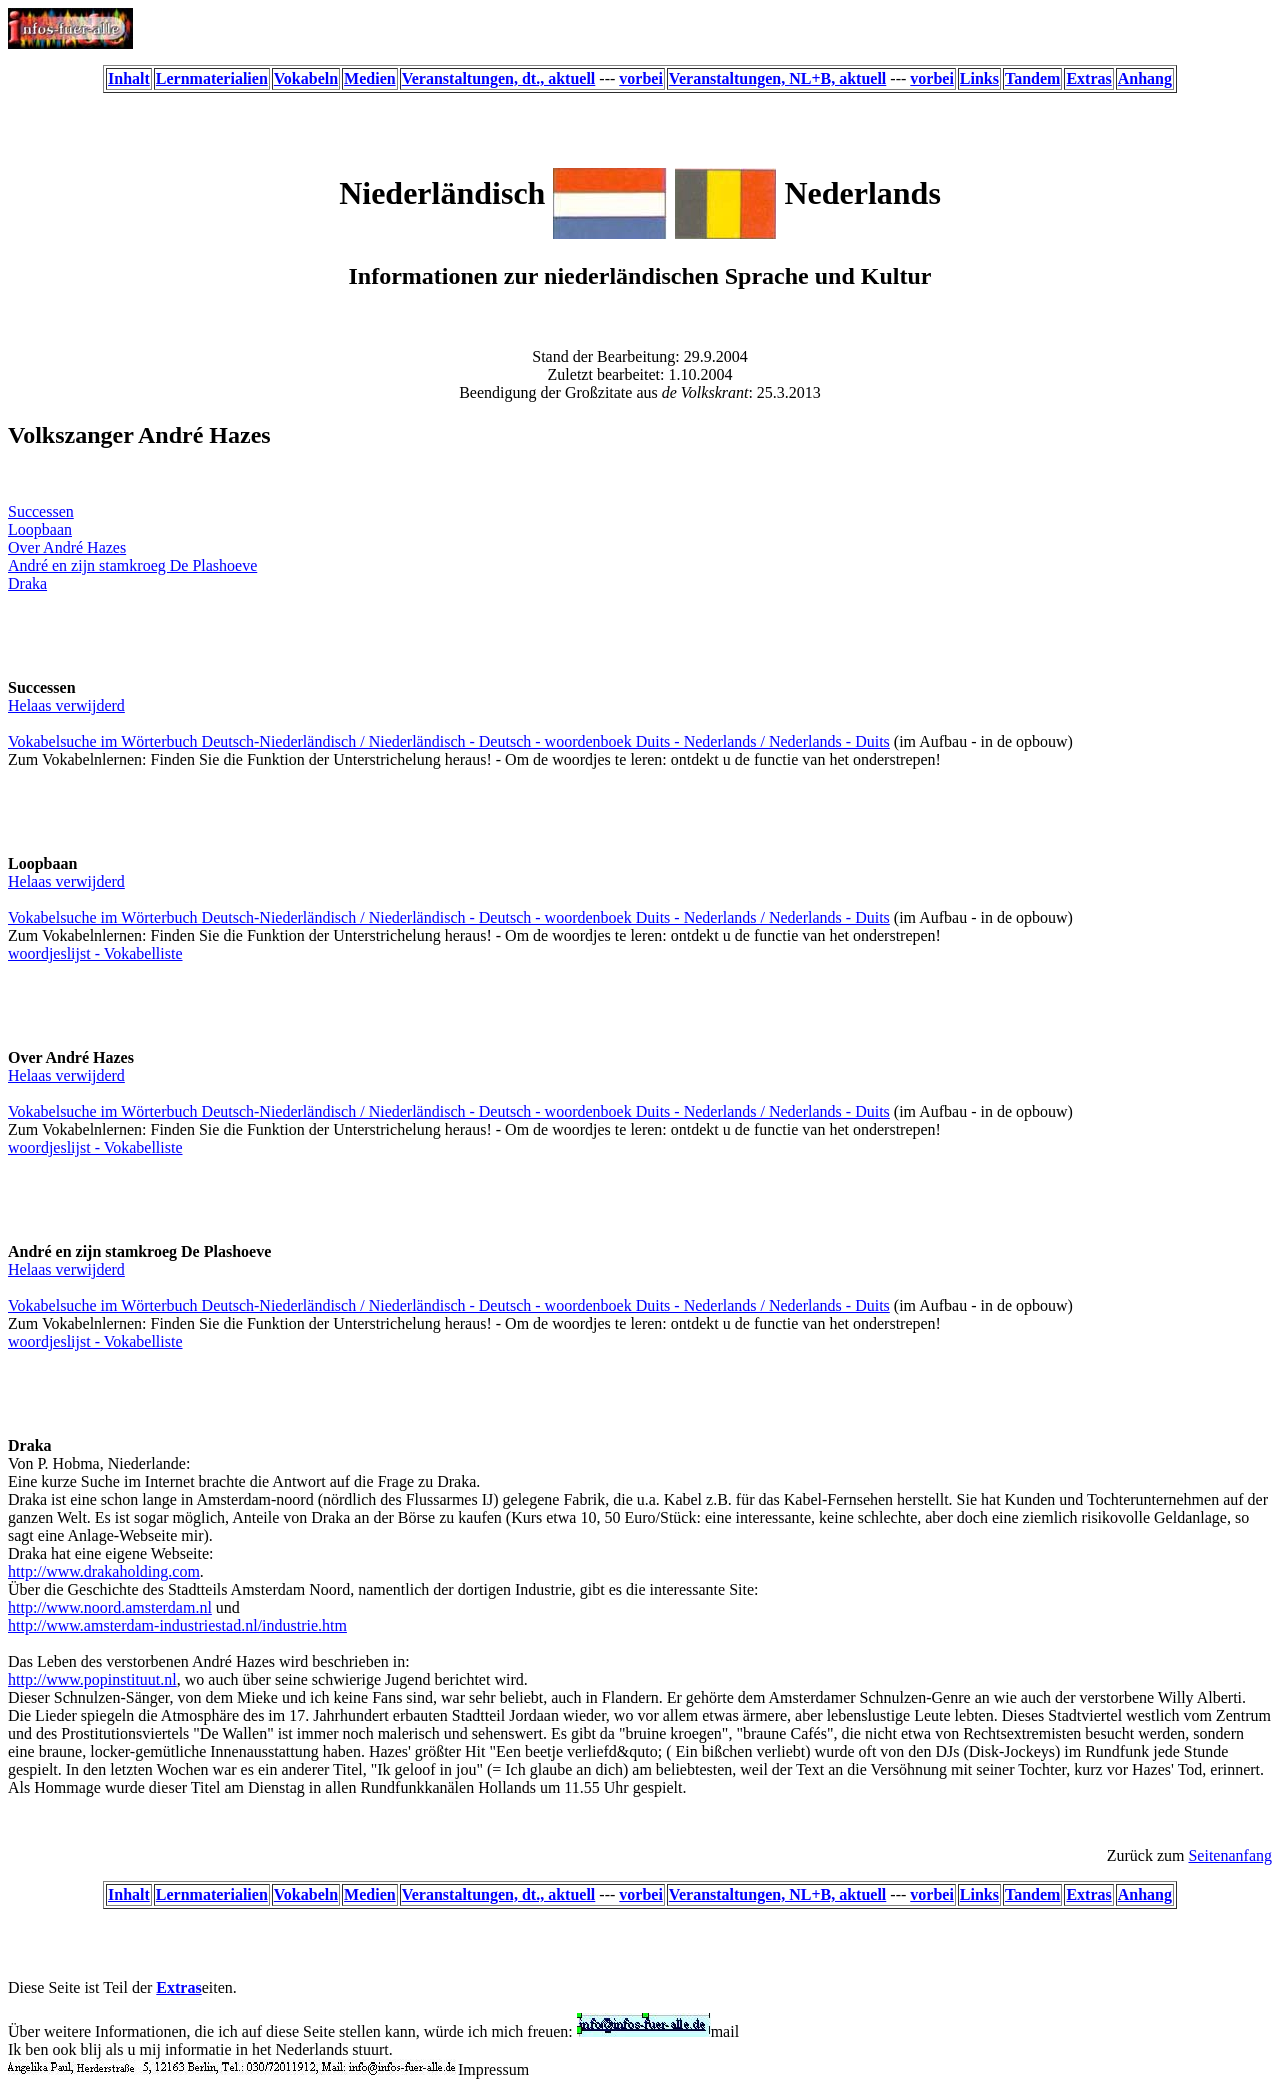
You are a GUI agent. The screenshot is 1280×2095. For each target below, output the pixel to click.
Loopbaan (40, 529)
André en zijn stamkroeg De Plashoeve (132, 565)
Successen (41, 511)
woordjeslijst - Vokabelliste (95, 953)
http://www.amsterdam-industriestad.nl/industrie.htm (177, 1625)
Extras (178, 1987)
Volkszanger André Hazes (139, 435)
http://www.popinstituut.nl (92, 1679)
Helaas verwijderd (66, 705)
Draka (27, 583)
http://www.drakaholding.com (104, 1571)
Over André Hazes (67, 547)
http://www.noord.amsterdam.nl (110, 1607)
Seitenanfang (1230, 1855)
